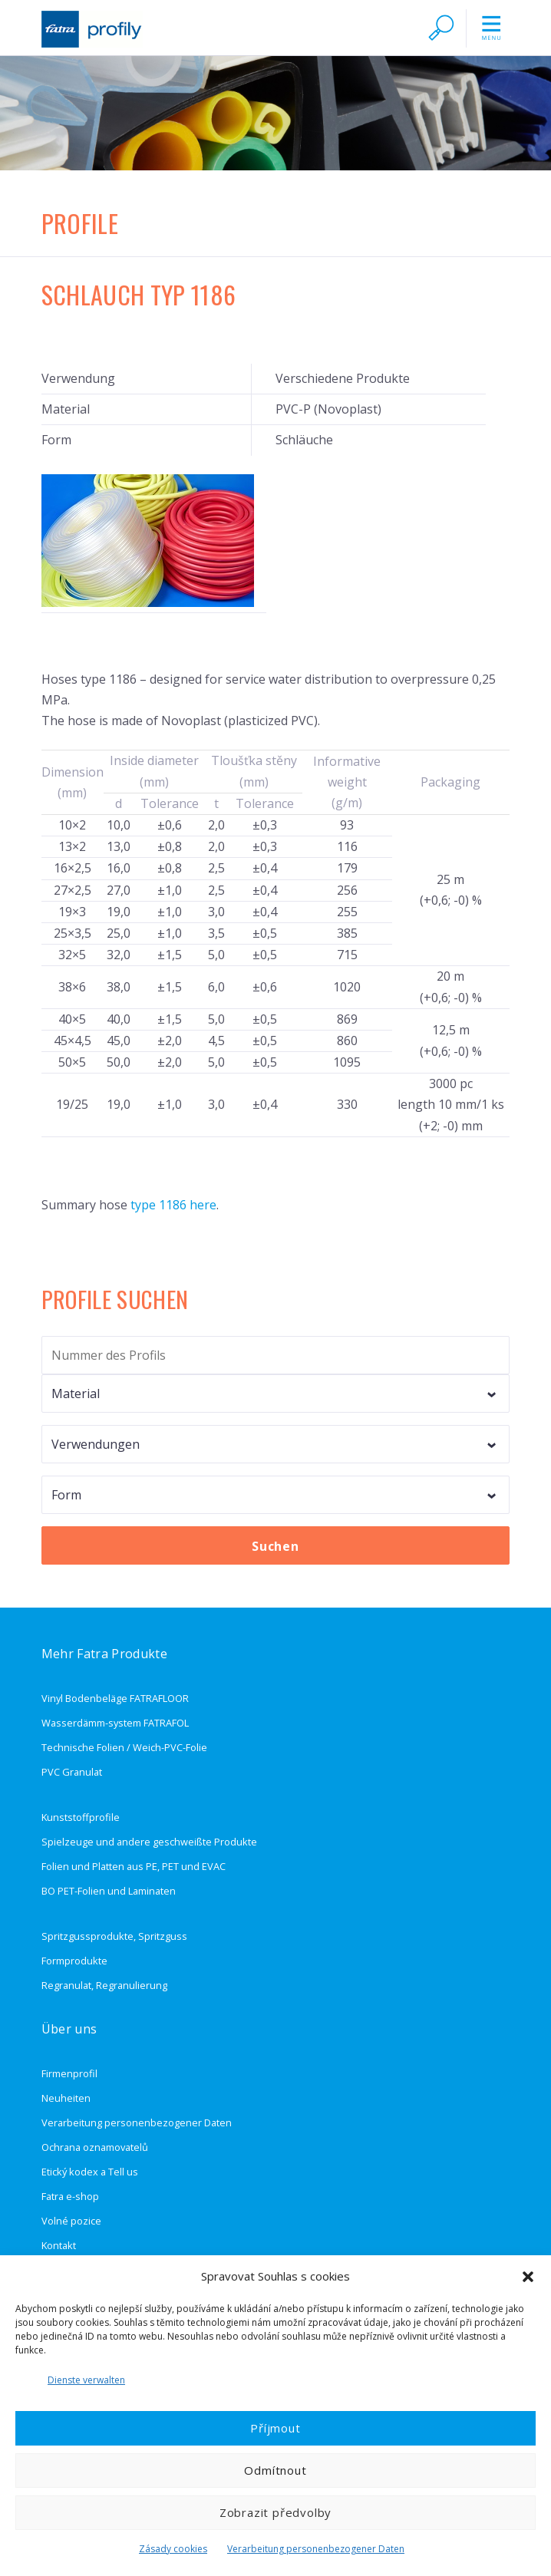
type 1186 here (173, 1204)
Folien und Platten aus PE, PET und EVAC (133, 1866)
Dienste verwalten (86, 2379)
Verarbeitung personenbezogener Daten (315, 2548)
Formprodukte (74, 1960)
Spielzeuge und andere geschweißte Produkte (149, 1842)
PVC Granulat (71, 1772)
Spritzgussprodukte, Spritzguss (114, 1936)
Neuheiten (66, 2098)
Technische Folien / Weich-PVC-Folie (124, 1747)
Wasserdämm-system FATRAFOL (115, 1723)
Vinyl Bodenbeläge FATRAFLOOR (115, 1698)
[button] (528, 2276)
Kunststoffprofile (80, 1817)
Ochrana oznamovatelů (94, 2147)
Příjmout (275, 2428)
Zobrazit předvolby (275, 2512)
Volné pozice (71, 2221)
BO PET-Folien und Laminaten (108, 1891)
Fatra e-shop (70, 2196)
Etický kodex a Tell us (89, 2172)
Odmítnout (275, 2470)
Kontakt (58, 2245)
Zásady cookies (173, 2548)
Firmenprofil (69, 2073)
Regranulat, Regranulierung (104, 1985)
